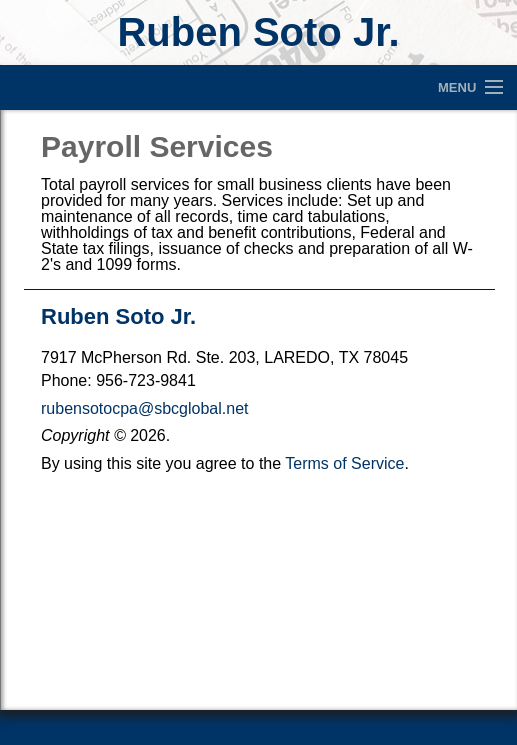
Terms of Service (344, 463)
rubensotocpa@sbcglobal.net (145, 408)
